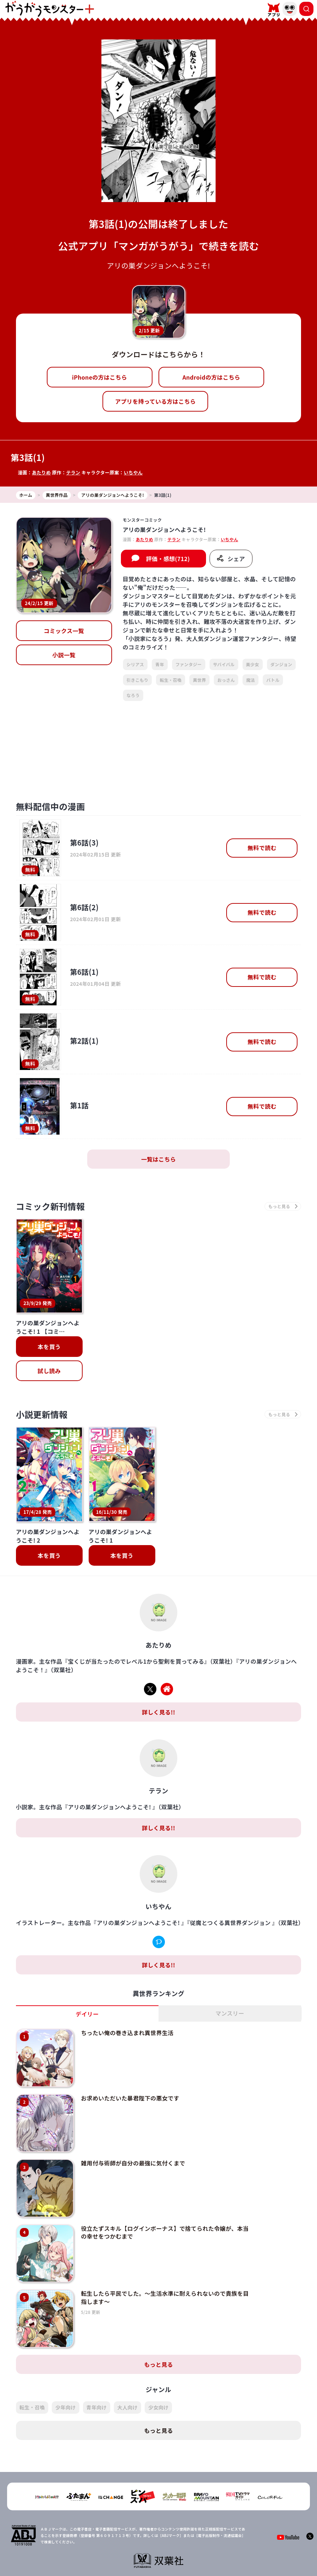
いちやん (133, 472)
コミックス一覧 (64, 630)
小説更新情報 (42, 1414)
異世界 (199, 680)
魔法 (250, 680)
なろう (133, 695)
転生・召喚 (171, 680)
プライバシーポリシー (163, 2553)
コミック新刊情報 (50, 1206)
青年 (159, 664)
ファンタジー (189, 664)
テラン (73, 472)
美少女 (252, 664)
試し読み (49, 1370)
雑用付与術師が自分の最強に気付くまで (133, 2138)
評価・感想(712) (168, 558)
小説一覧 (64, 655)
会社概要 (124, 2553)
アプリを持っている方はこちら (155, 401)
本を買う (49, 1346)
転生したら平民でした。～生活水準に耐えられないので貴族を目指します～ (165, 2272)
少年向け (65, 2382)
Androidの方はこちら (211, 377)
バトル (272, 680)
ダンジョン (282, 664)
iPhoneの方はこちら (99, 377)
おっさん (226, 680)
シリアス (135, 664)
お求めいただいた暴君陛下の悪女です (130, 2073)
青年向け (97, 2382)
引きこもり (138, 680)
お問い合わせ (206, 2553)
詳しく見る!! (158, 1687)
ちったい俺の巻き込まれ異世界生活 (127, 2007)
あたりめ (41, 472)
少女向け (158, 2382)
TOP (102, 2553)
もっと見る (158, 2339)
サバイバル (224, 664)
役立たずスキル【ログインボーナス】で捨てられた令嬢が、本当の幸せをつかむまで (165, 2207)
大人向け (127, 2382)
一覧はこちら (158, 1159)
